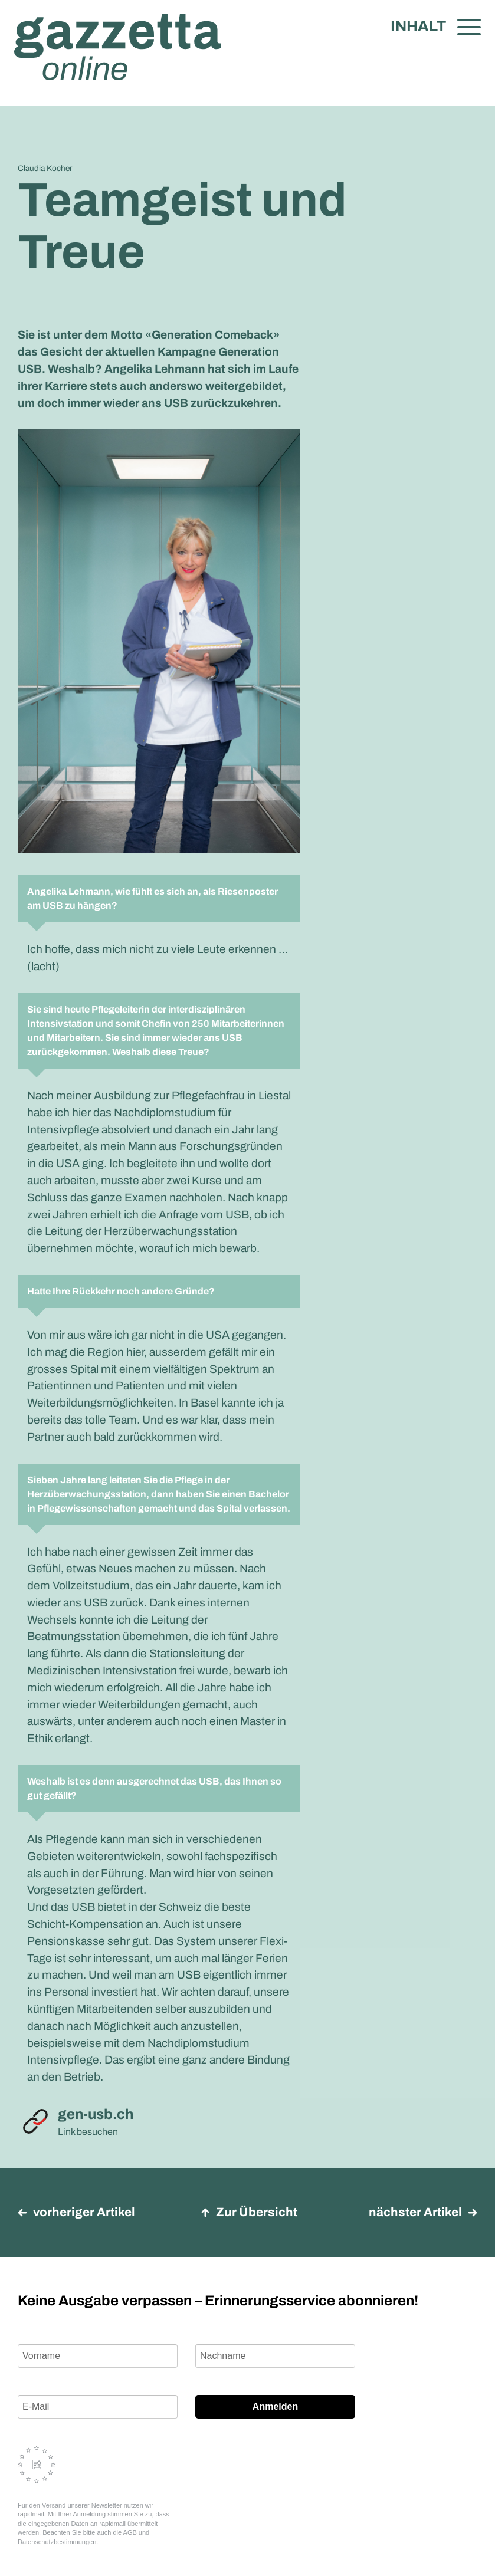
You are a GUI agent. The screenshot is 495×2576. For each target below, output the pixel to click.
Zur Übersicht (249, 2212)
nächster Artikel (423, 2212)
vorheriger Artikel (76, 2212)
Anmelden (275, 2406)
